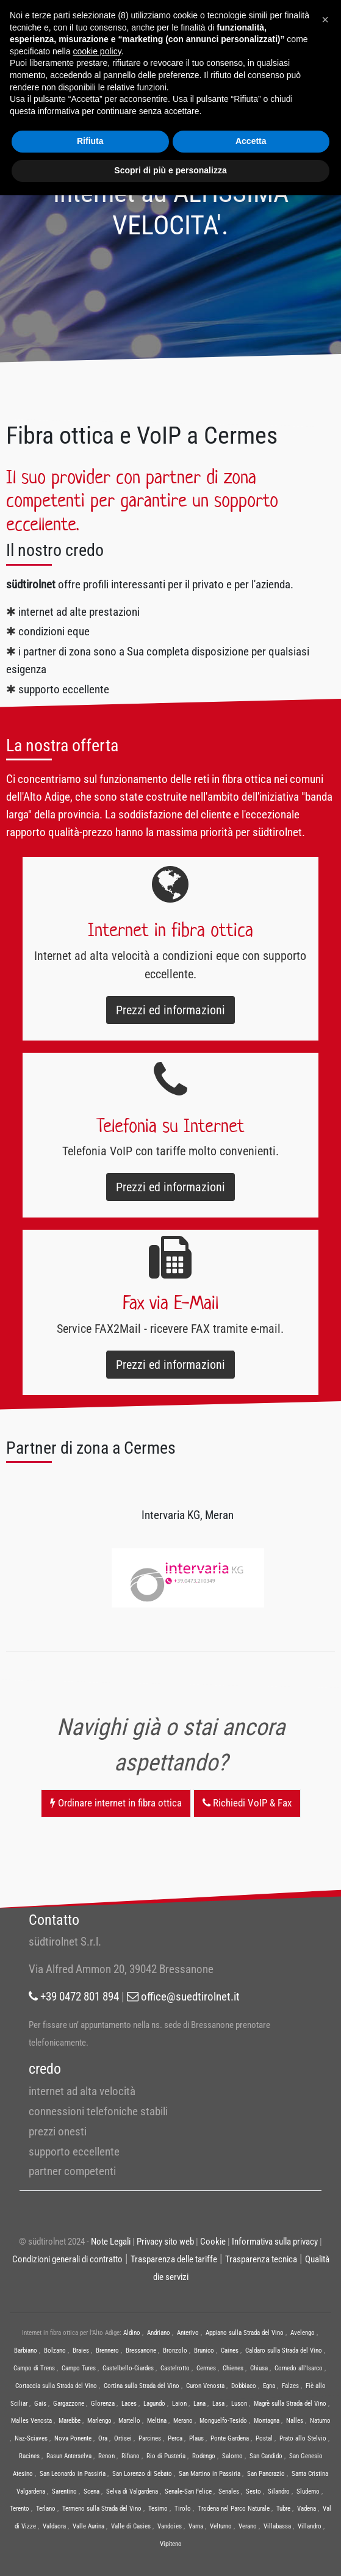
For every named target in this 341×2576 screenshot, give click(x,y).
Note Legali (111, 2241)
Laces (129, 2404)
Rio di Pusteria (165, 2456)
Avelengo (302, 2333)
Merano (183, 2421)
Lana (199, 2404)
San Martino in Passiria (209, 2474)
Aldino (131, 2333)
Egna (269, 2386)
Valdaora (54, 2526)
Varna (195, 2526)
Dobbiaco (243, 2386)
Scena (91, 2491)
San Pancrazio (266, 2474)
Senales (228, 2491)
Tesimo (158, 2509)
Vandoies (169, 2526)
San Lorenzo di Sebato (142, 2474)
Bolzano (55, 2350)
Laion (179, 2404)
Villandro (309, 2526)
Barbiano (25, 2350)
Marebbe (70, 2421)
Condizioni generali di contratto (67, 2259)
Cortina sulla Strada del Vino (141, 2386)
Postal (264, 2438)
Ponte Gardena (229, 2438)
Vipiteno (171, 2544)
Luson (239, 2404)
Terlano (46, 2509)
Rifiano (130, 2456)
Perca (175, 2438)
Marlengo (99, 2421)
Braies (81, 2350)
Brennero (107, 2350)
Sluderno (308, 2491)
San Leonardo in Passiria (73, 2474)
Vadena (306, 2509)
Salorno (232, 2456)
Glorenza (103, 2404)
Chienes (233, 2368)
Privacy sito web (165, 2241)
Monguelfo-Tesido (223, 2421)
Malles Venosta (31, 2421)
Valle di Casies (131, 2526)
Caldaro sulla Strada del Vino (283, 2350)
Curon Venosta (205, 2386)
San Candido (265, 2456)
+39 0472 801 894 (74, 1997)
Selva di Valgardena (132, 2491)
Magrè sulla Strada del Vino (290, 2404)
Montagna (266, 2421)
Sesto (253, 2491)
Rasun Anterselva (69, 2456)
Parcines (149, 2438)
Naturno (320, 2421)
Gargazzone (68, 2404)
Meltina (157, 2421)
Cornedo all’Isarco (299, 2368)
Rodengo (203, 2456)
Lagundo (154, 2404)
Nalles (294, 2421)
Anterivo (188, 2333)
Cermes (206, 2368)
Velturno (221, 2526)
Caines (230, 2350)
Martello (129, 2421)
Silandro (279, 2491)
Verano (248, 2526)
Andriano (158, 2333)
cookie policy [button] (97, 51)
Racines (29, 2456)
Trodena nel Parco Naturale (234, 2509)
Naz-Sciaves (31, 2438)
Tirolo (182, 2509)
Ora (102, 2438)
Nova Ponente (73, 2438)
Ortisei (123, 2438)
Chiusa (259, 2368)
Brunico (204, 2350)
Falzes (290, 2386)
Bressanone (141, 2350)
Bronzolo (175, 2350)
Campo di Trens (34, 2368)
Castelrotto (175, 2368)
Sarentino (64, 2491)
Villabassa (277, 2526)
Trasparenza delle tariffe (174, 2259)
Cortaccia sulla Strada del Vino (56, 2386)
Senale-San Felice (188, 2491)
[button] (325, 19)
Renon (106, 2456)
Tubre (283, 2509)
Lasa (218, 2404)
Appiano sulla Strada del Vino (245, 2333)
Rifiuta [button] (90, 141)
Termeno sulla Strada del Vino (102, 2509)
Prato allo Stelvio (302, 2438)
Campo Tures (79, 2368)
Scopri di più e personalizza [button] (170, 170)
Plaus (196, 2438)
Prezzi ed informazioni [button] (170, 1010)
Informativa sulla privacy (275, 2241)
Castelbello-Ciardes (128, 2368)
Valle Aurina (88, 2526)
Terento (19, 2509)
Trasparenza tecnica (261, 2259)
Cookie (213, 2241)
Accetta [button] (251, 141)
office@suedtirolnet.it (183, 1997)
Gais (40, 2404)
